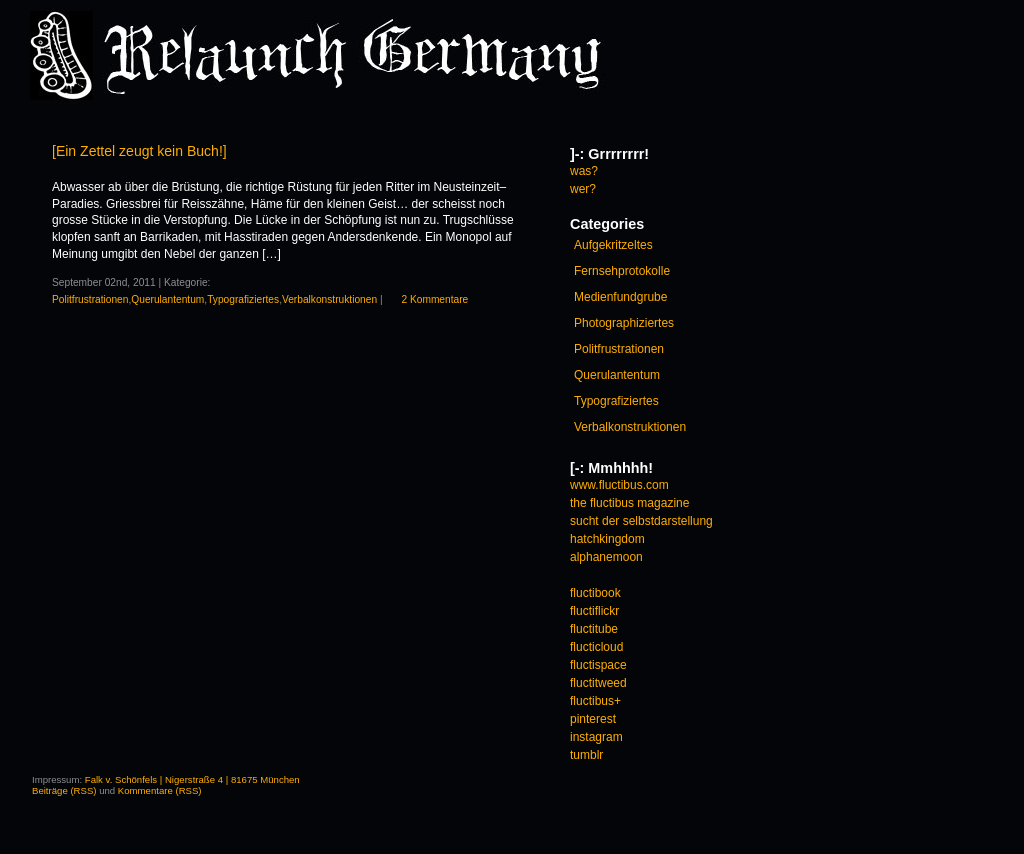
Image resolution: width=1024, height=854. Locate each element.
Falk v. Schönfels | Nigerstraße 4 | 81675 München (192, 779)
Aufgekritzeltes (613, 245)
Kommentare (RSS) (160, 790)
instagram (596, 737)
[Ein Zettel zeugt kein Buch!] (139, 151)
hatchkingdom (607, 539)
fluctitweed (598, 683)
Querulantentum (167, 299)
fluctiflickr (594, 611)
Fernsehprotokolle (622, 271)
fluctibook (595, 593)
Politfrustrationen (90, 299)
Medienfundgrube (620, 297)
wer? (583, 189)
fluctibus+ (595, 701)
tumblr (586, 755)
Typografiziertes (243, 299)
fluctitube (594, 629)
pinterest (593, 719)
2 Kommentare (434, 299)
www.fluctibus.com (619, 485)
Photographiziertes (624, 323)
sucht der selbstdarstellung (641, 521)
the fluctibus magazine (629, 503)
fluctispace (598, 665)
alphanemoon (606, 557)
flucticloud (596, 647)
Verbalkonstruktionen (329, 299)
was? (584, 171)
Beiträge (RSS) (64, 790)
